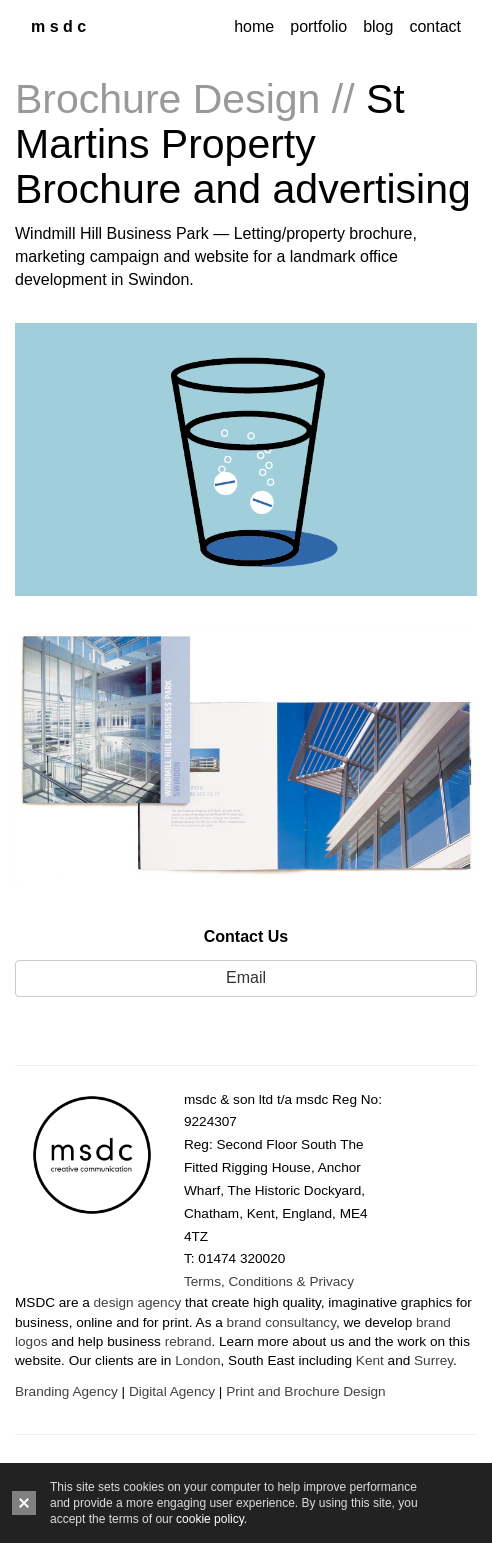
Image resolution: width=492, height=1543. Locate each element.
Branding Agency (66, 1391)
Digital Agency (172, 1391)
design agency (138, 1302)
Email (246, 977)
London (197, 1360)
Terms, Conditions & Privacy (269, 1281)
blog (378, 26)
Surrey (433, 1360)
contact (435, 26)
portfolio (318, 26)
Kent (370, 1360)
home (254, 26)
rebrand (188, 1341)
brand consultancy (281, 1322)
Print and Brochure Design (305, 1391)
